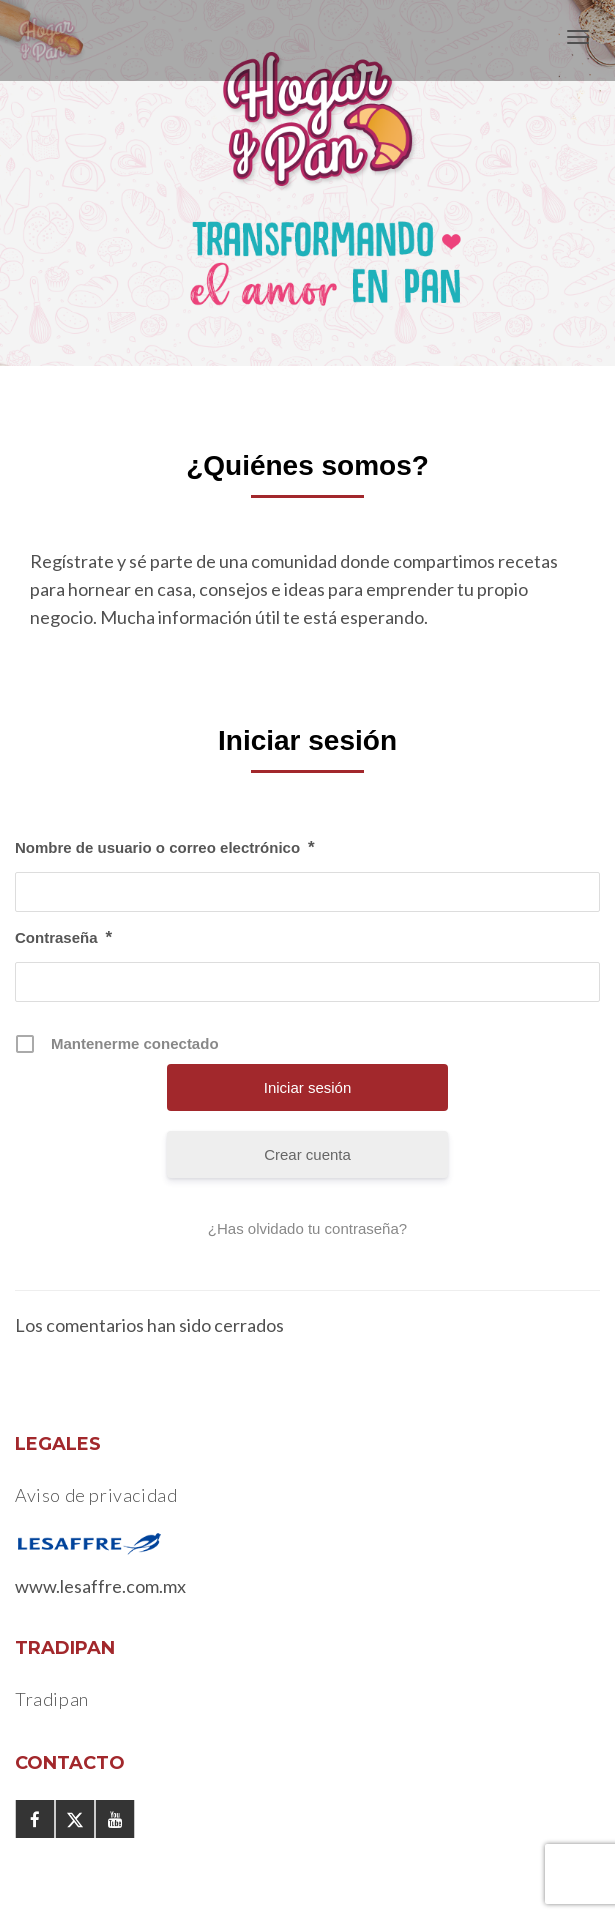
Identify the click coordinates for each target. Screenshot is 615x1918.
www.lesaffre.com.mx (100, 1586)
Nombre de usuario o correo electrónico (165, 848)
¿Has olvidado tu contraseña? (307, 1228)
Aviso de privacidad (96, 1495)
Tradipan (52, 1699)
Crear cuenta (307, 1154)
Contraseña (63, 938)
